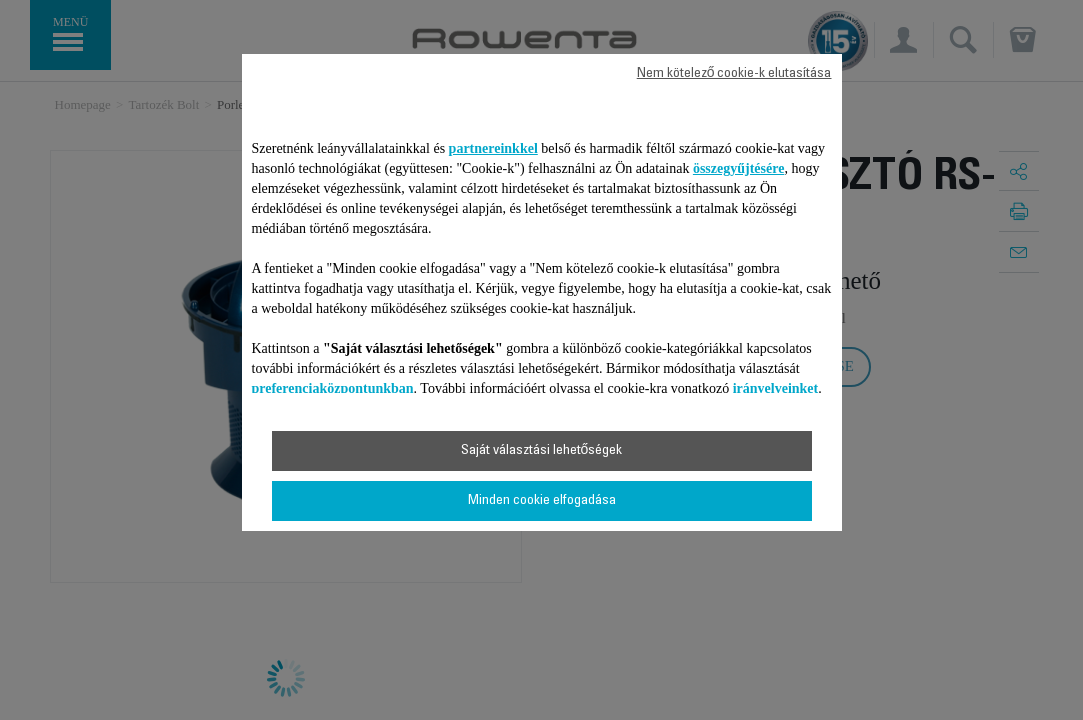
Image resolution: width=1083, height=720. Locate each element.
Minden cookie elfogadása (542, 501)
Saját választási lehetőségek (542, 451)
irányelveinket (776, 388)
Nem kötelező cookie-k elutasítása (734, 74)
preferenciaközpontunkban (333, 388)
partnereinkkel (493, 148)
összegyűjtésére (739, 168)
